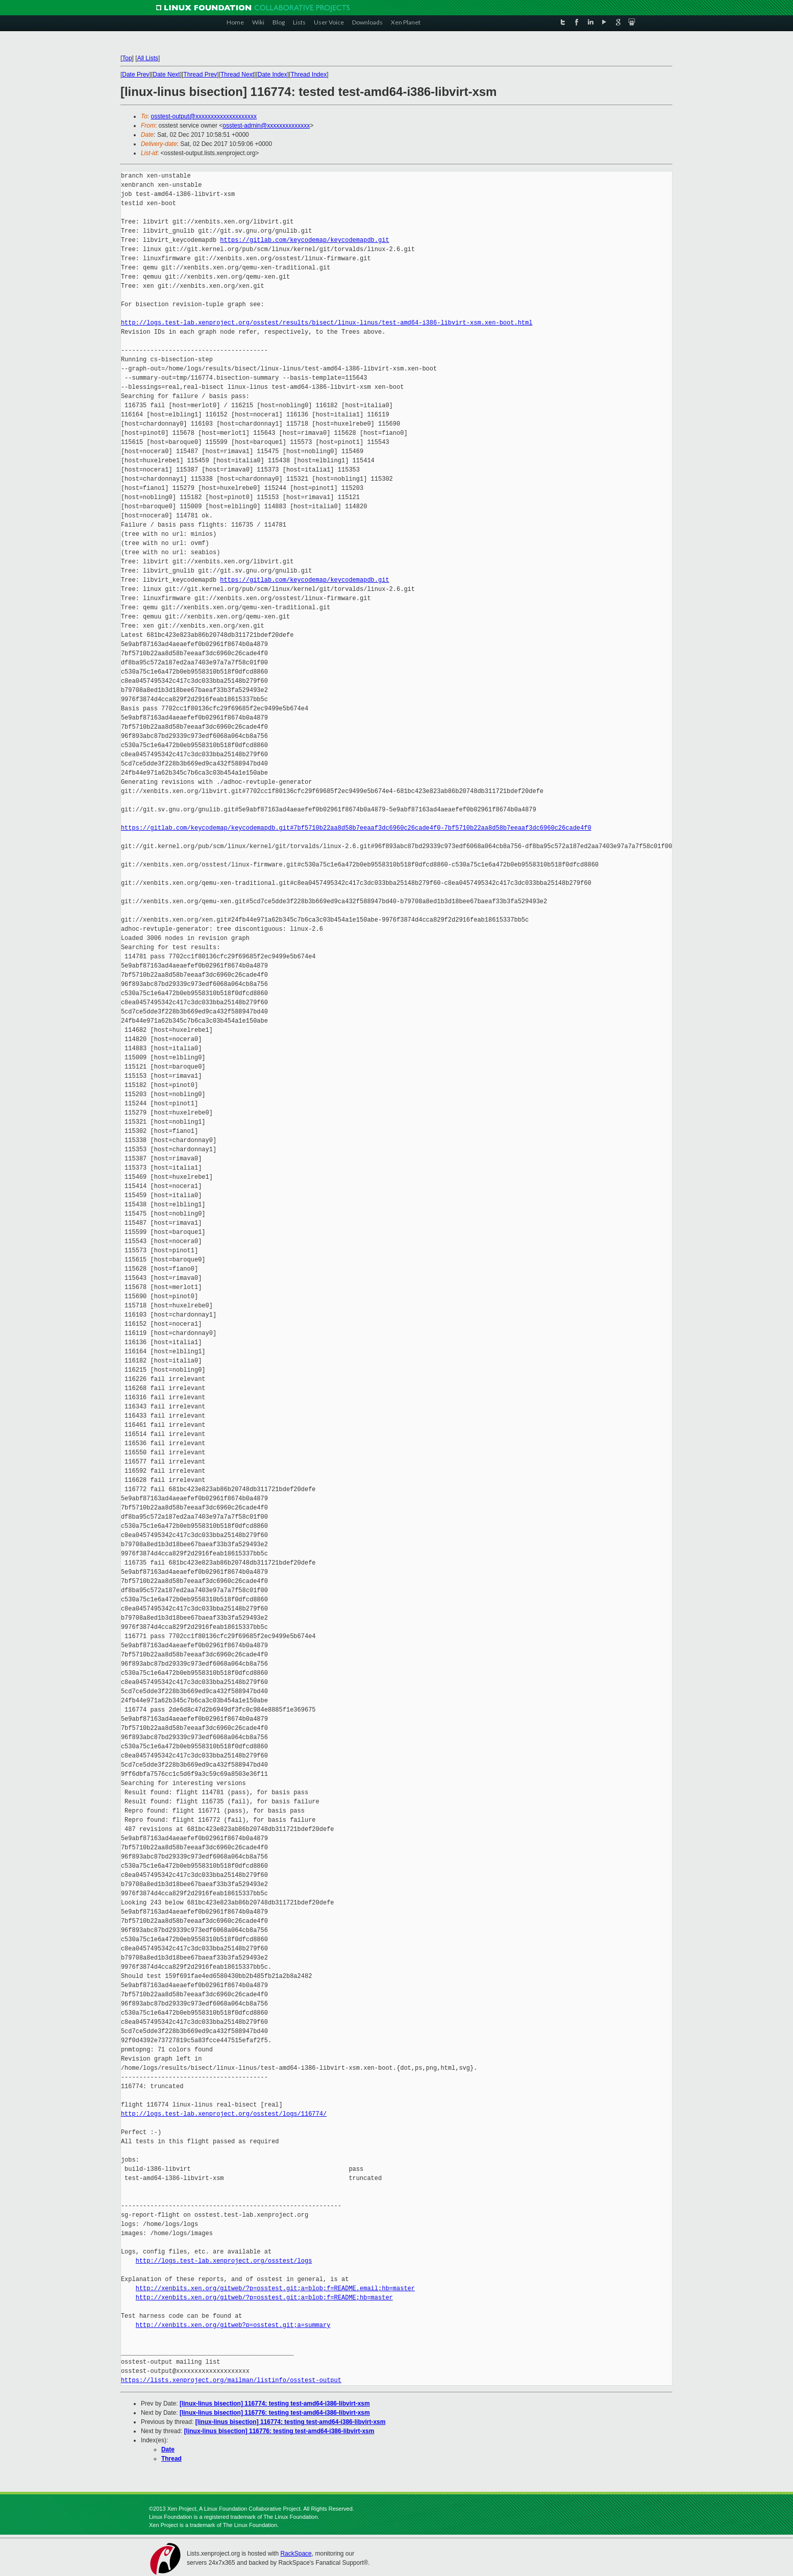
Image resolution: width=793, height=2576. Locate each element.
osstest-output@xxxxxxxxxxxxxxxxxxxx (204, 116)
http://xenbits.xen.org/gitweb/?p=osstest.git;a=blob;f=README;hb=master (264, 2297)
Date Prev (135, 74)
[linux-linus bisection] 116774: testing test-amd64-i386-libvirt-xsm (275, 2403)
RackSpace (295, 2553)
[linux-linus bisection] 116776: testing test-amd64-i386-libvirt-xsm (275, 2412)
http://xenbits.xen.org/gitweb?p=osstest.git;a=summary (233, 2325)
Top (127, 58)
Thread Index (309, 74)
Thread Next (237, 74)
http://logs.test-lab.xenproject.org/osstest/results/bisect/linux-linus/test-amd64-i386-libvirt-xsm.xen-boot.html (326, 322)
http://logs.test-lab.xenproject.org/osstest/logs (224, 2261)
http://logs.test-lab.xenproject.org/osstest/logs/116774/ (224, 2114)
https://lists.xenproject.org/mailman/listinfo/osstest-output (231, 2380)
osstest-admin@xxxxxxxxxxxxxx (266, 125)
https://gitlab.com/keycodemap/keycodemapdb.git (304, 240)
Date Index (272, 74)
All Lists (147, 58)
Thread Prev (200, 74)
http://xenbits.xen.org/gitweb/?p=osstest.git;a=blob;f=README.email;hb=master (275, 2288)
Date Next (166, 74)
